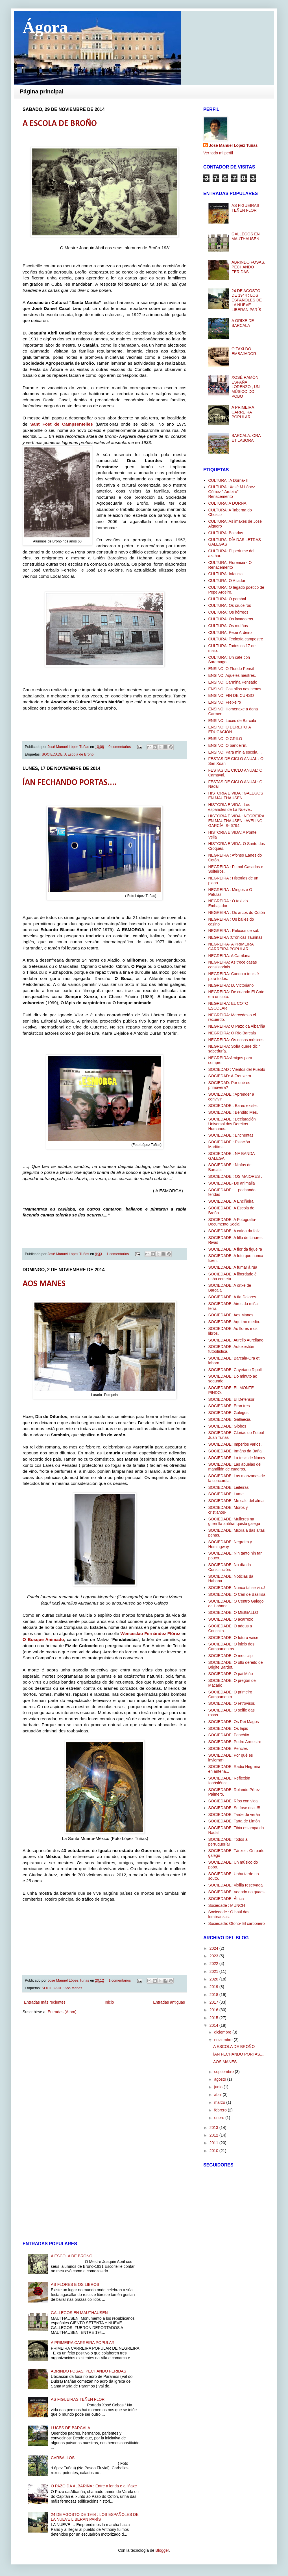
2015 (214, 2017)
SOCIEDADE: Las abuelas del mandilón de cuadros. (234, 1466)
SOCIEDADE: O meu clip (230, 1655)
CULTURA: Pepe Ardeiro (230, 632)
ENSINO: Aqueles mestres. (232, 675)
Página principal (41, 91)
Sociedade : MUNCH (226, 1905)
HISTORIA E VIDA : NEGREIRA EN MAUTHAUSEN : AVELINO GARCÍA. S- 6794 (236, 821)
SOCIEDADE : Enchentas (231, 1135)
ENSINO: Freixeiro (224, 702)
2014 (214, 2025)
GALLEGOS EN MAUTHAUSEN (246, 236)
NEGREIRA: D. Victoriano (231, 985)
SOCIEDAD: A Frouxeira (229, 1076)
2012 (214, 2135)
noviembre (224, 2039)
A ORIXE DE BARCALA (243, 323)
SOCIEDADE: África (226, 1898)
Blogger (162, 2550)
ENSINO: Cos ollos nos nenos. (235, 689)
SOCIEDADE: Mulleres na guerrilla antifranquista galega (234, 1521)
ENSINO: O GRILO (225, 738)
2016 (214, 2010)
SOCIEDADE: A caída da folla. (235, 1231)
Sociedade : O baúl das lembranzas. (229, 1914)
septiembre (224, 2071)
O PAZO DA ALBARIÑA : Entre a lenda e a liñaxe (94, 2486)
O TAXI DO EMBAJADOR (244, 351)
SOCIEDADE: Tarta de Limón (234, 1821)
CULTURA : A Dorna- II (228, 480)
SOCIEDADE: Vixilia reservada (235, 1885)
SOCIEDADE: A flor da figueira (235, 1249)
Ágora (45, 27)
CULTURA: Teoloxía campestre (235, 639)
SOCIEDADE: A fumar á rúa (233, 1267)
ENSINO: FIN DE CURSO (231, 695)
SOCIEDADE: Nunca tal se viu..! (236, 1587)
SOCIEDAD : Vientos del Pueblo (236, 1069)
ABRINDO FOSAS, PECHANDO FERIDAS (248, 267)
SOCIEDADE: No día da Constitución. (229, 1567)
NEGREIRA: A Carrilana (229, 955)
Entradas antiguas (169, 2002)
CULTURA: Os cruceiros (229, 605)
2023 (214, 1956)
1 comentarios (117, 1254)
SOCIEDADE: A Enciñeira (231, 1201)
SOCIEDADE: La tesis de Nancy (236, 1458)
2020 (214, 1979)
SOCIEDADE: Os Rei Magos (233, 1721)
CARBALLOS (63, 2457)
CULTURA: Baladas (225, 533)
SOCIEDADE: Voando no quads (236, 1892)
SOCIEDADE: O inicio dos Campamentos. (231, 1646)
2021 (214, 1971)
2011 (214, 2143)
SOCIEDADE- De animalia (231, 1183)
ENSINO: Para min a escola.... (235, 752)
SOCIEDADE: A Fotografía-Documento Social (232, 1222)
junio (218, 2087)
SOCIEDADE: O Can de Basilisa (236, 1594)
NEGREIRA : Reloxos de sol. (233, 930)
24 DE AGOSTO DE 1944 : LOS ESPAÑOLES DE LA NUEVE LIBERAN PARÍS (247, 300)
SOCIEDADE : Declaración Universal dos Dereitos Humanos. (232, 1124)
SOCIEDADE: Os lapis (228, 1728)
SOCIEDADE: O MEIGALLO (233, 1612)
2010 (214, 2150)
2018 (214, 1994)
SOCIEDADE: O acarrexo (231, 1619)
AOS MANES (44, 1284)
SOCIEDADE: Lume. (226, 1494)
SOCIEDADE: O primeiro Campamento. (230, 1694)
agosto (220, 2079)
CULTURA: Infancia (225, 574)
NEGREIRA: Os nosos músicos (235, 1040)
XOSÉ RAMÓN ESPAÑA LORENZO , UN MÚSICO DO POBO (246, 387)
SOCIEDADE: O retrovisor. (231, 1703)
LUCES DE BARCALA (70, 2428)
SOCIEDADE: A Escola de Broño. (68, 754)
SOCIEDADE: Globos (227, 1426)
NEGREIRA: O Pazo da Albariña (236, 1026)
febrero (221, 2110)
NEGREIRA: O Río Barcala (232, 1033)
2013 (214, 2127)
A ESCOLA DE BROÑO (60, 123)
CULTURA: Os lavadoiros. (231, 619)
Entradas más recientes (45, 2002)
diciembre (223, 2032)
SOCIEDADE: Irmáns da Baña (235, 1451)
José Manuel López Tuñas (69, 747)
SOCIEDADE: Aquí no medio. (234, 1321)
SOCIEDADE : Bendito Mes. (233, 1112)
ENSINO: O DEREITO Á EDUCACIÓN (229, 729)
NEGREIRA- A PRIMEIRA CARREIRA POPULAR (231, 946)
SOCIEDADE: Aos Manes (62, 1988)
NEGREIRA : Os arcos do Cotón (236, 912)
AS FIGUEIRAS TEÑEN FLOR (245, 208)
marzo (220, 2102)
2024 (214, 1948)
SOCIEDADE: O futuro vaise (233, 1637)
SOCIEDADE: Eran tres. (229, 1406)
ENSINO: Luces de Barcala (232, 720)
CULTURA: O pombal (227, 599)
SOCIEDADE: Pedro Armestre (234, 1741)
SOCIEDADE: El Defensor (231, 1399)
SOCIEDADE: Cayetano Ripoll (235, 1369)
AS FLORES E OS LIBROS (75, 2284)
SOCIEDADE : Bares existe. (233, 1105)
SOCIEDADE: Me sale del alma (236, 1500)
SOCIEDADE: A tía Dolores (232, 1297)
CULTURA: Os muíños (228, 625)
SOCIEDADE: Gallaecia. (230, 1419)
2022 (214, 1963)
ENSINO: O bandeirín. (228, 745)
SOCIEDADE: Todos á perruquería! (228, 1841)
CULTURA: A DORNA (227, 503)
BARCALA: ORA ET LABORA (246, 438)
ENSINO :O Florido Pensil (231, 668)
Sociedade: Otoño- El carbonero (236, 1923)
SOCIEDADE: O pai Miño (230, 1673)
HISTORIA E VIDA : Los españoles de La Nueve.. (230, 807)
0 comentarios (119, 747)
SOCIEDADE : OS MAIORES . (235, 1176)
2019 (214, 1986)
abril (218, 2094)
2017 (214, 2002)
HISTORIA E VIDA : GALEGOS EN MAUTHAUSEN (235, 795)
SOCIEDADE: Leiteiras (228, 1487)
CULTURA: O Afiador (226, 580)
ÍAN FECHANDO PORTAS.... (70, 782)
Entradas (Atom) (62, 2012)
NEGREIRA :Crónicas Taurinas (235, 937)
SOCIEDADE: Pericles (228, 1748)
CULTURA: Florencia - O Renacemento (230, 565)
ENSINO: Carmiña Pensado (233, 682)
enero (219, 2117)
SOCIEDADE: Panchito (228, 1735)
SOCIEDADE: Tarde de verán (234, 1814)
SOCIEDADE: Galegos (228, 1412)
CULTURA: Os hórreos (228, 612)
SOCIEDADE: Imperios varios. (235, 1444)
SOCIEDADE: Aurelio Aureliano (235, 1340)
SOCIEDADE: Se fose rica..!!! (234, 1807)
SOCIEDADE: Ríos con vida (233, 1801)
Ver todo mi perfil (218, 153)
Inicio (109, 2002)
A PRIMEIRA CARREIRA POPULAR (243, 412)
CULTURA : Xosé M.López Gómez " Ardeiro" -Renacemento (231, 492)
